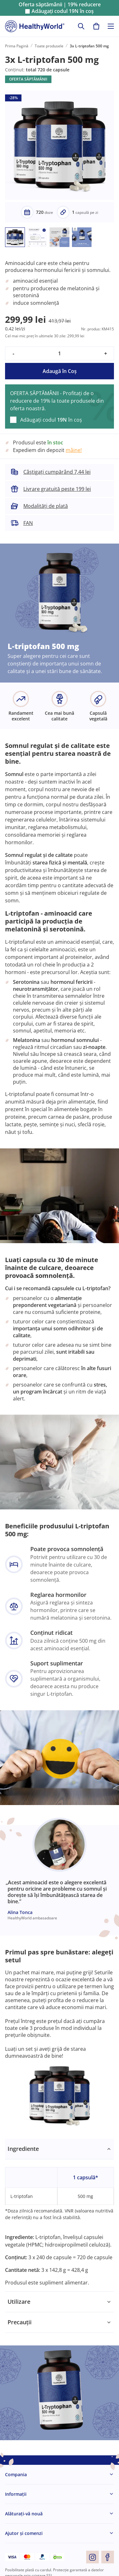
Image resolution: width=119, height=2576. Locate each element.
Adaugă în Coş (60, 371)
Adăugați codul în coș (63, 11)
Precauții (20, 2322)
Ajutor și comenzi (24, 2533)
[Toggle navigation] (111, 26)
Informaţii (16, 2494)
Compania (16, 2474)
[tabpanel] (59, 2215)
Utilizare (19, 2301)
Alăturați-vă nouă (24, 2514)
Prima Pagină (16, 46)
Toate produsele (49, 46)
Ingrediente (23, 2148)
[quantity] (59, 353)
